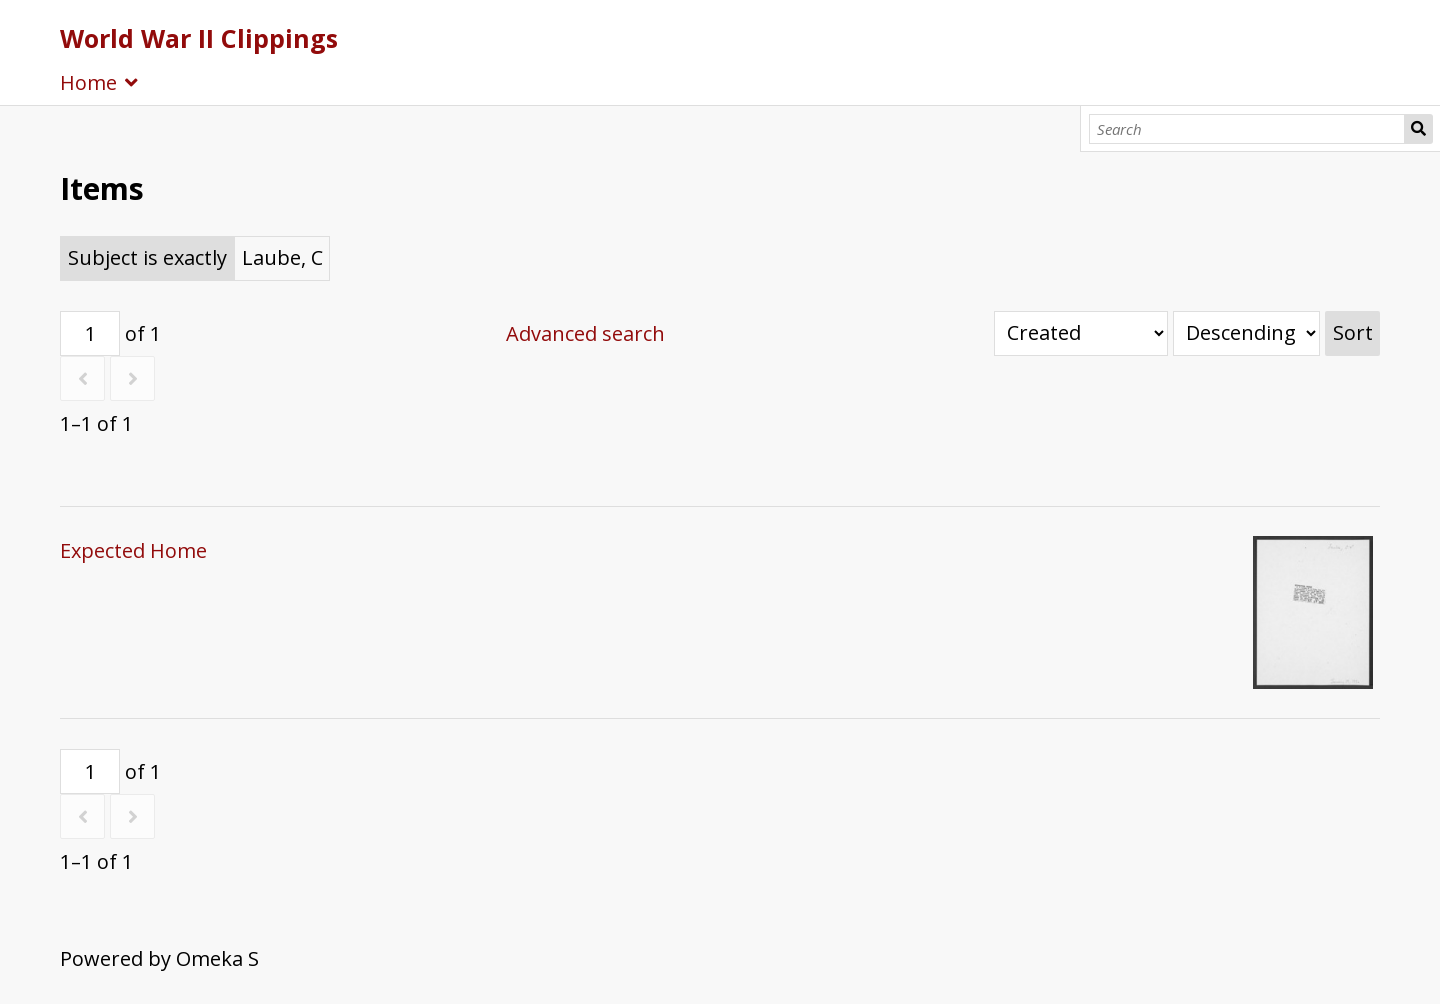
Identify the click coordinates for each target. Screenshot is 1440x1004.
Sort (1353, 332)
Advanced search (585, 333)
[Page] (90, 333)
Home (88, 82)
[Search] (1247, 129)
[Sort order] (1246, 333)
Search (1418, 129)
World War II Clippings (199, 38)
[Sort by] (1081, 333)
